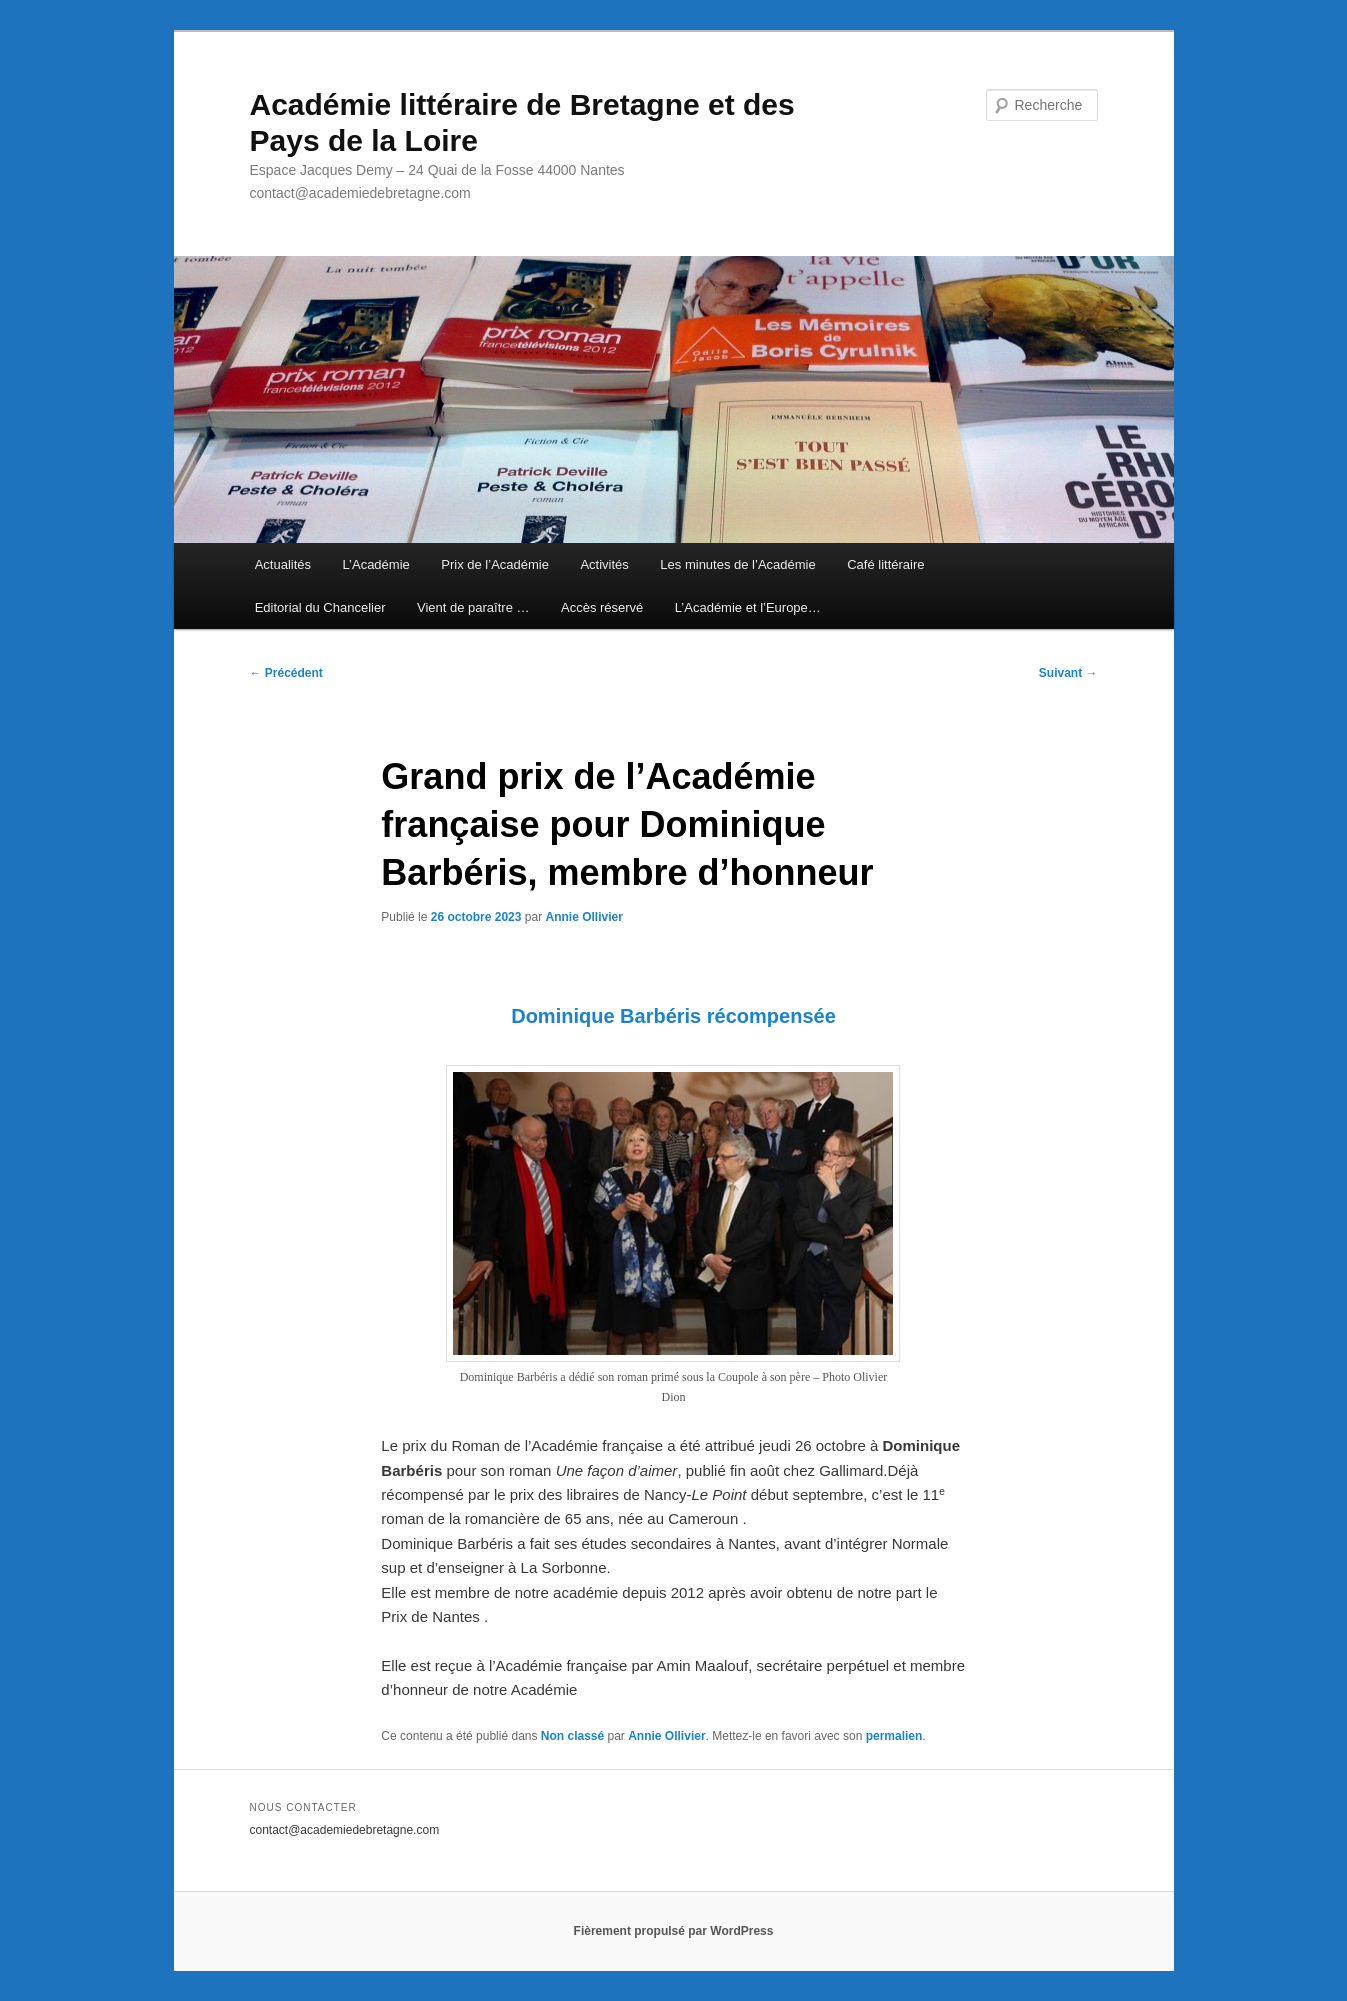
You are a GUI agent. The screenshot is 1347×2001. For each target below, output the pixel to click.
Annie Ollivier (583, 917)
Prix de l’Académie (495, 564)
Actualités (283, 564)
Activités (604, 564)
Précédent (286, 673)
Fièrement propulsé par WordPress (674, 1931)
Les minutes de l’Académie (737, 564)
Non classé (572, 1736)
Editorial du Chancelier (320, 607)
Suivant (1068, 673)
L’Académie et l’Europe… (748, 607)
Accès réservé (602, 607)
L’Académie (376, 564)
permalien (894, 1736)
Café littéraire (885, 564)
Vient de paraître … (473, 607)
